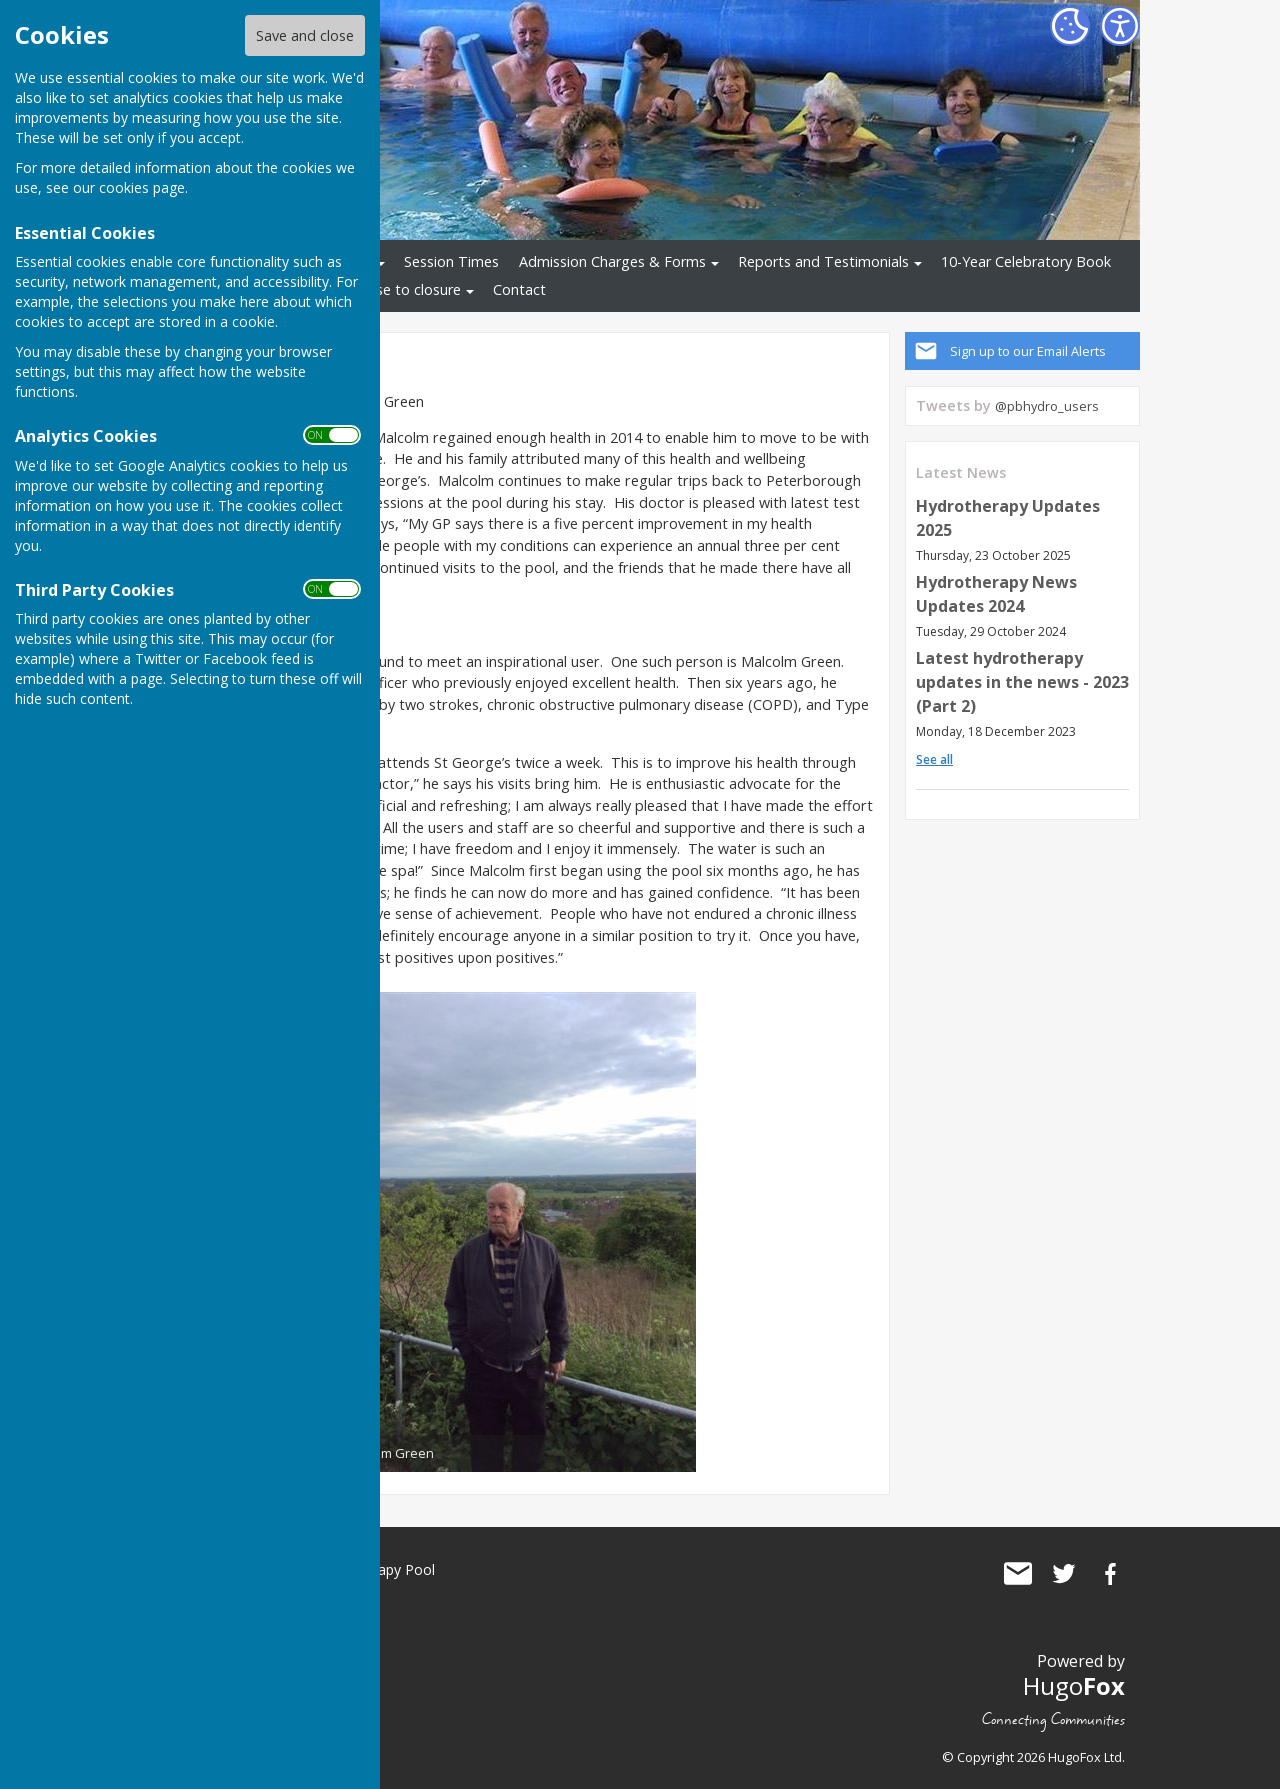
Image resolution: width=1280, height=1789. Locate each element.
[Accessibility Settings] (1120, 26)
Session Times (451, 261)
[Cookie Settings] (1070, 26)
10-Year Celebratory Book (1026, 261)
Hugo (1074, 1685)
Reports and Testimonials (823, 261)
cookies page (142, 187)
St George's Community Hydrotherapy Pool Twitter (1064, 1574)
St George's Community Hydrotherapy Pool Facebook (1110, 1574)
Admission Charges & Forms (612, 261)
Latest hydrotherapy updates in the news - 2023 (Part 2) (1022, 682)
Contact (519, 289)
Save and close (305, 35)
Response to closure (393, 289)
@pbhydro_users (1047, 406)
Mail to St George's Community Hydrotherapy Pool (1018, 1574)
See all (934, 759)
